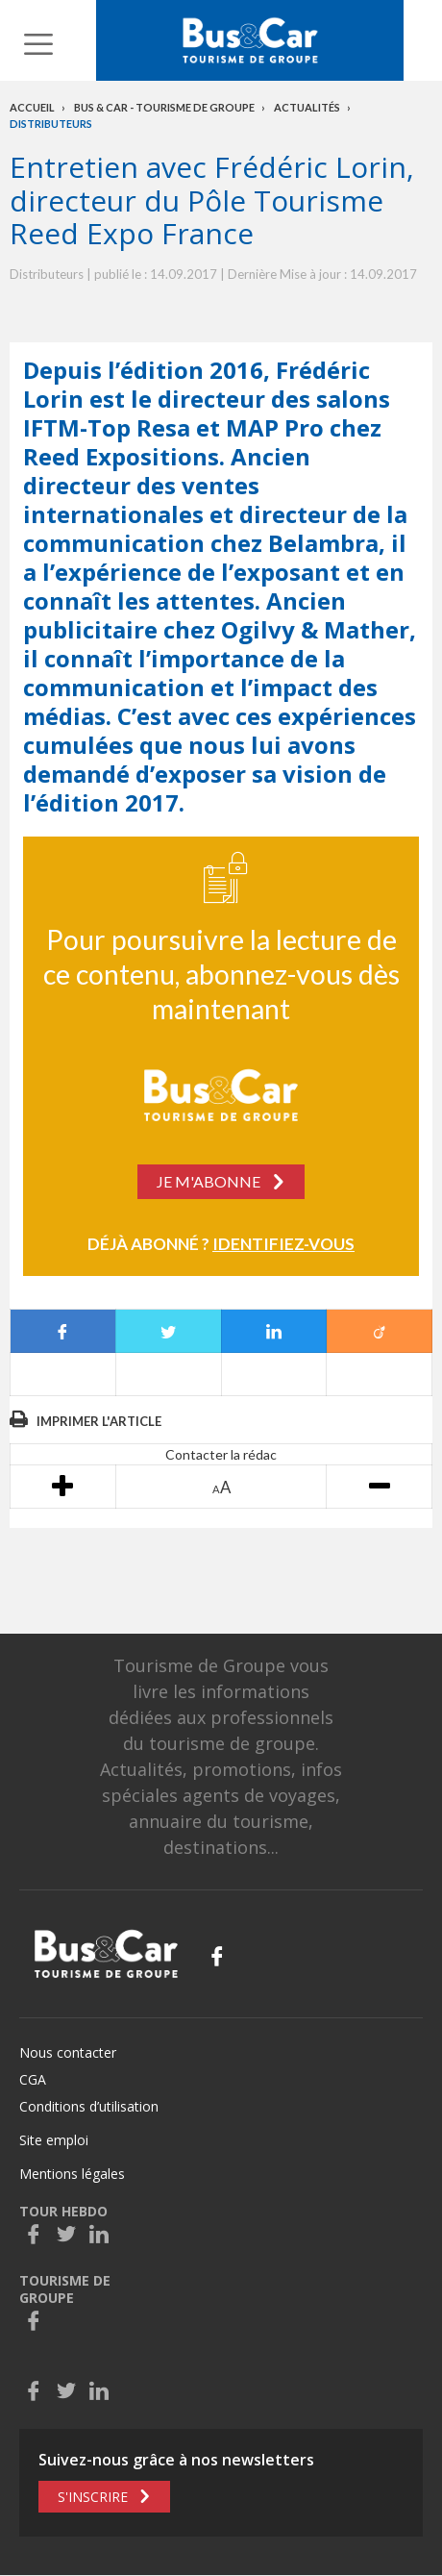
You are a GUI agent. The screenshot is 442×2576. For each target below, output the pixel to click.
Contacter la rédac (221, 1454)
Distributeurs (51, 123)
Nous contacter (67, 2052)
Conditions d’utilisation (89, 2106)
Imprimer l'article (99, 1421)
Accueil (32, 107)
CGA (32, 2079)
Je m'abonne (208, 1181)
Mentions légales (72, 2173)
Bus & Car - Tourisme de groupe (164, 107)
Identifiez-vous (283, 1244)
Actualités (307, 107)
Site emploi (53, 2140)
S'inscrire (93, 2497)
